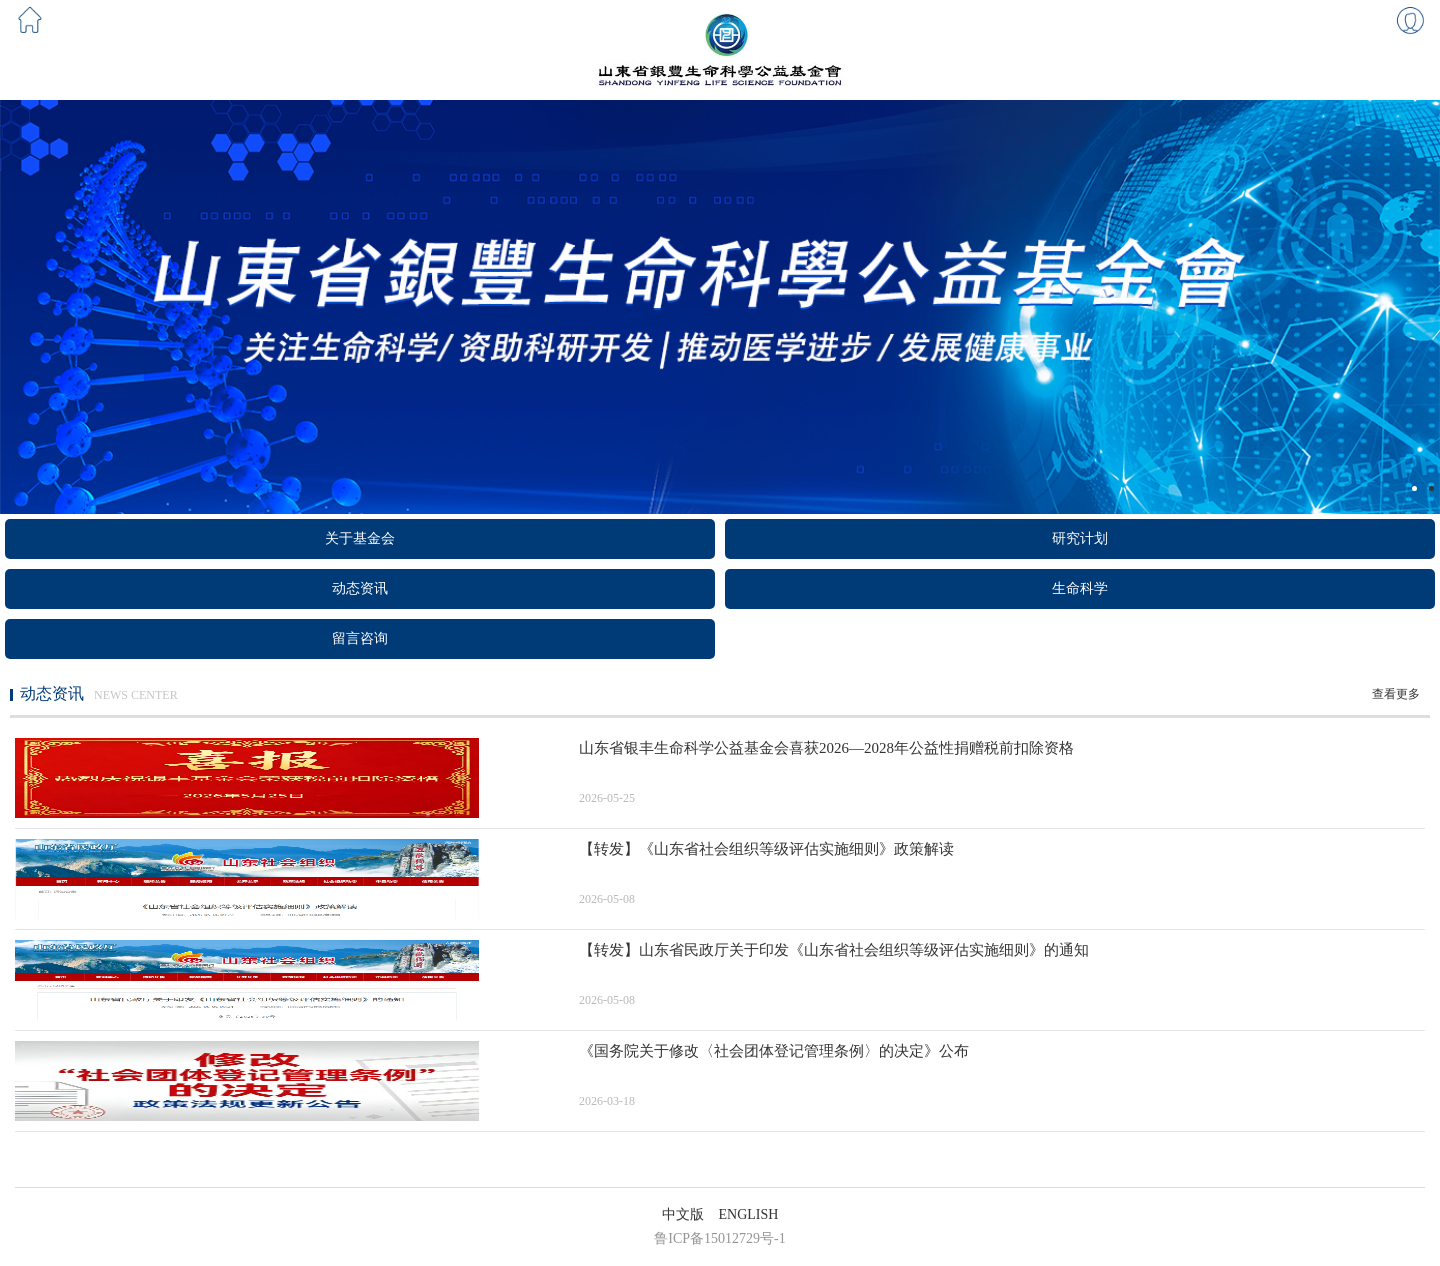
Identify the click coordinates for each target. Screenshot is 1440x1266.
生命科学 (1080, 588)
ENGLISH (749, 1214)
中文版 (683, 1214)
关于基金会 (360, 538)
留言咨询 (360, 638)
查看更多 (1396, 694)
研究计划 (1080, 538)
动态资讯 (360, 588)
